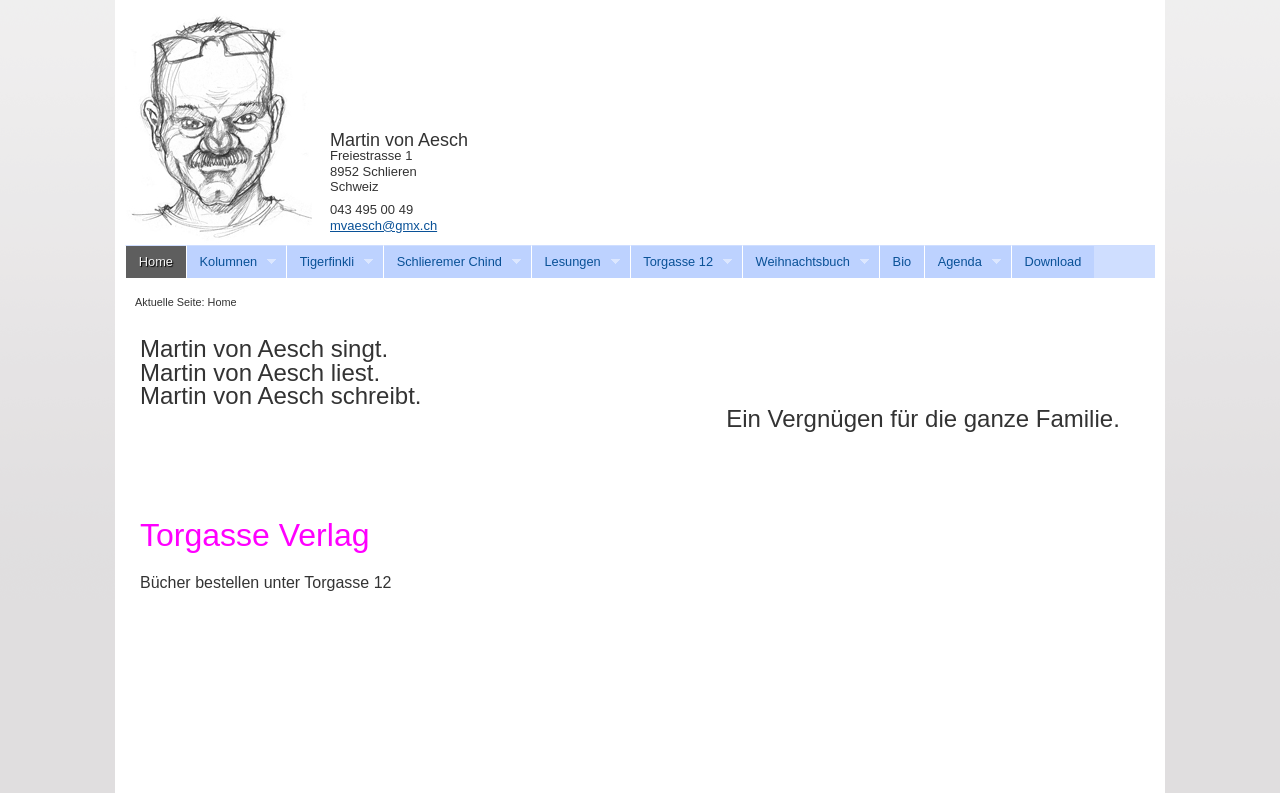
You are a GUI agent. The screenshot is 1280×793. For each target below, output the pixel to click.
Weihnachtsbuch (805, 262)
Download (1052, 261)
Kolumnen (231, 262)
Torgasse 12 (681, 262)
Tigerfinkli (329, 262)
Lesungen (575, 262)
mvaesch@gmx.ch (383, 225)
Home (156, 261)
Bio (902, 261)
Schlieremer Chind (452, 262)
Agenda (962, 262)
